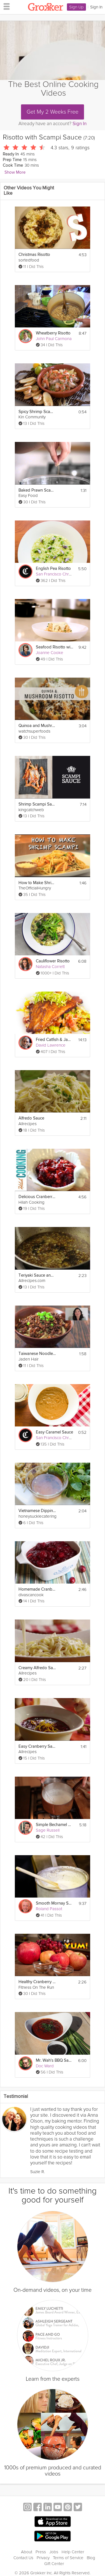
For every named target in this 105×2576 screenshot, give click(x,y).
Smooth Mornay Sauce (54, 1903)
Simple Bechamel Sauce (54, 1825)
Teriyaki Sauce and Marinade (37, 1275)
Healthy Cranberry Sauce (37, 1982)
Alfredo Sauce (31, 1118)
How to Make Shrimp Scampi (37, 883)
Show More (14, 172)
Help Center (73, 2551)
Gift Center (54, 2563)
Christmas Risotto (34, 255)
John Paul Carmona (54, 338)
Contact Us (23, 2557)
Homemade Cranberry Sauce (37, 1589)
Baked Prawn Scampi (37, 490)
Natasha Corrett (50, 966)
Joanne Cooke (49, 652)
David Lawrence (51, 1045)
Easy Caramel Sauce (54, 1432)
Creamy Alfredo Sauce (37, 1668)
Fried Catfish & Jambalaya (54, 1040)
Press (41, 2551)
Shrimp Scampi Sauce (37, 804)
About (26, 2551)
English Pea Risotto (53, 568)
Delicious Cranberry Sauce (37, 1197)
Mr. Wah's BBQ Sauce (54, 2060)
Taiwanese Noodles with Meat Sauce (37, 1354)
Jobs (53, 2551)
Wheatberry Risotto (53, 333)
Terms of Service (68, 2557)
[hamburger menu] (5, 6)
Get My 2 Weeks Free (52, 112)
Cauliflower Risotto (53, 961)
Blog (91, 2557)
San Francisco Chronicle (58, 574)
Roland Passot (49, 1908)
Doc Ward (45, 2065)
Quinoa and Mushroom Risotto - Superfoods (37, 726)
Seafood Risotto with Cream (54, 647)
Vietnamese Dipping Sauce (37, 1511)
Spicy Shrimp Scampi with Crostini (37, 412)
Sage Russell (48, 1830)
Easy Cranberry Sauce (37, 1746)
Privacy (43, 2557)
